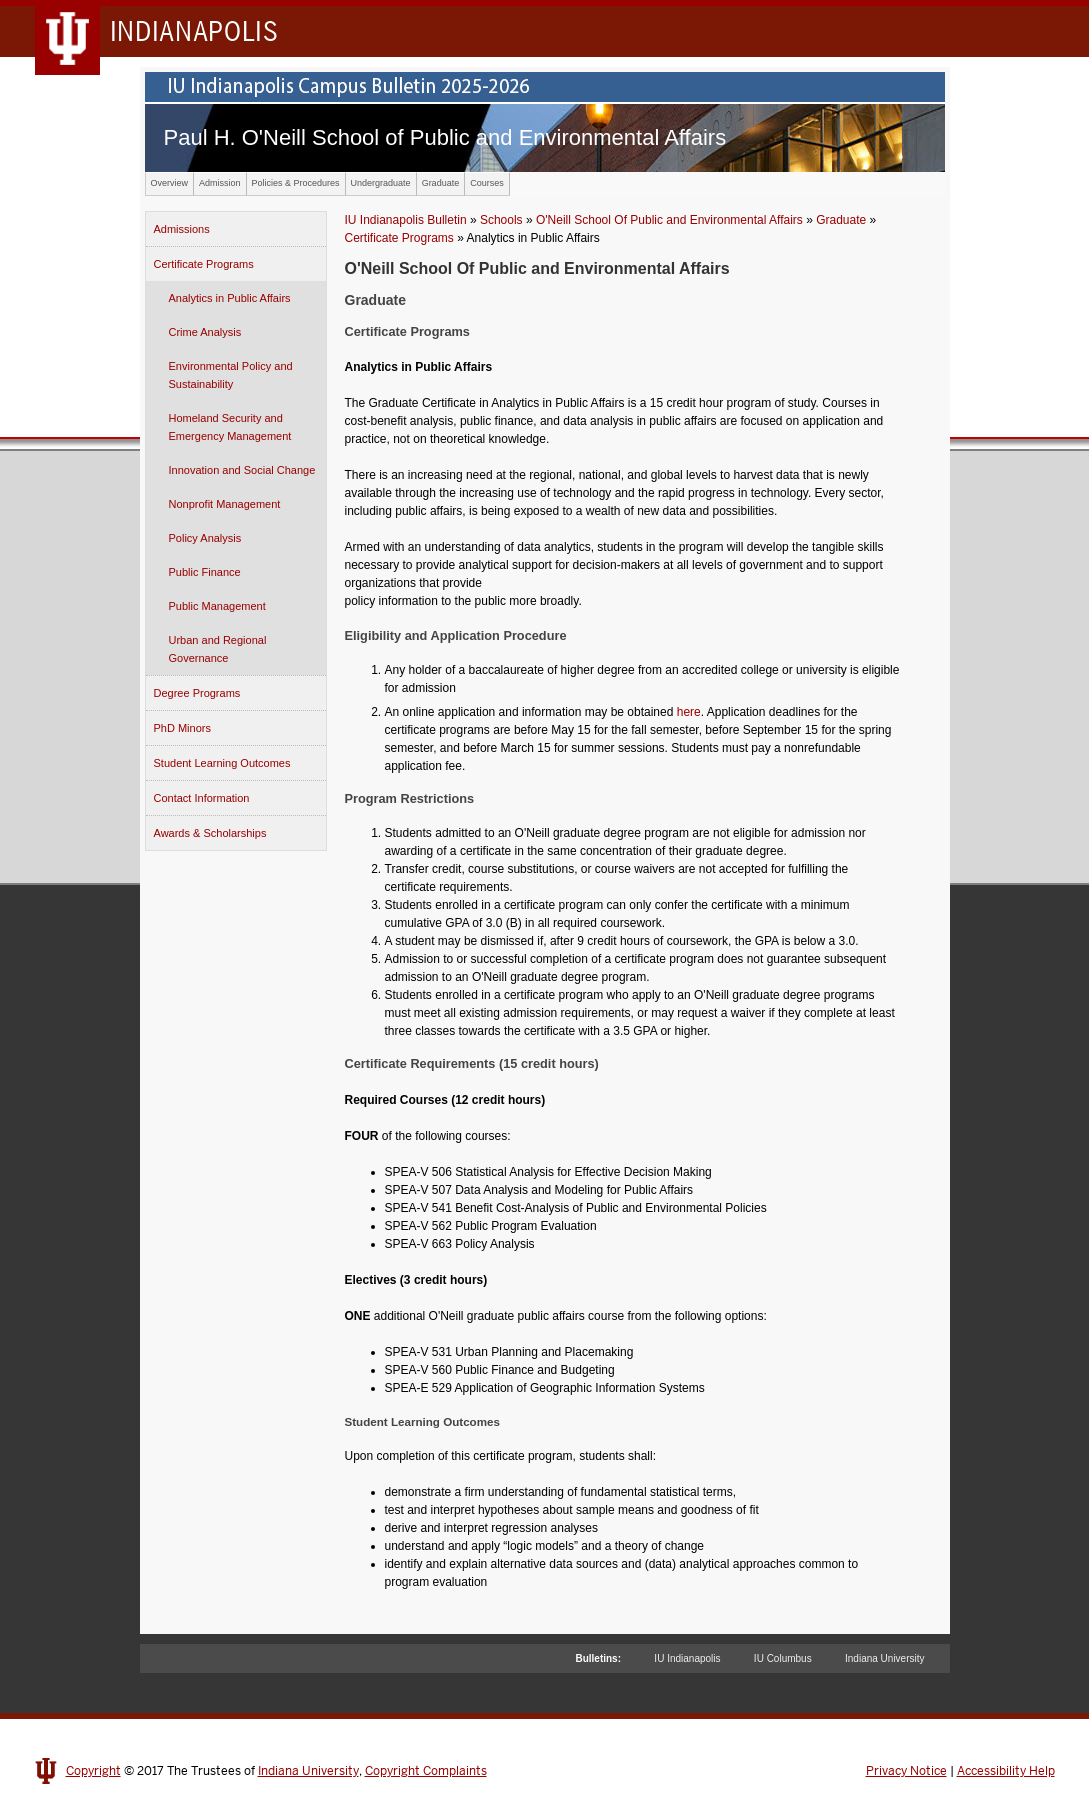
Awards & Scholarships (210, 833)
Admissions (182, 229)
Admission (220, 183)
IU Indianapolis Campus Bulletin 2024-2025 (545, 87)
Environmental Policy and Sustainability (231, 375)
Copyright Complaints (426, 1771)
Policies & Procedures (296, 183)
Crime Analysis (205, 332)
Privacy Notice (906, 1771)
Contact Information (202, 798)
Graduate (441, 183)
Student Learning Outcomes (222, 763)
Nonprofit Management (225, 504)
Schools (501, 220)
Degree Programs (197, 693)
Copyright (93, 1771)
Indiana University (884, 1658)
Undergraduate (381, 183)
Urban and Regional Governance (218, 649)
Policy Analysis (205, 538)
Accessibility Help (1006, 1771)
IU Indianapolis (687, 1658)
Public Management (217, 606)
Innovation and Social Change (242, 470)
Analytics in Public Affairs (230, 298)
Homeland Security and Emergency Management (230, 427)
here (689, 712)
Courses (487, 183)
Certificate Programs (204, 264)
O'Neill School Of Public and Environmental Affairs (669, 220)
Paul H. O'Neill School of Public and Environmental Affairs (445, 137)
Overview (170, 183)
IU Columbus (783, 1658)
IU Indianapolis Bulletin (406, 220)
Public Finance (205, 572)
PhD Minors (182, 728)
